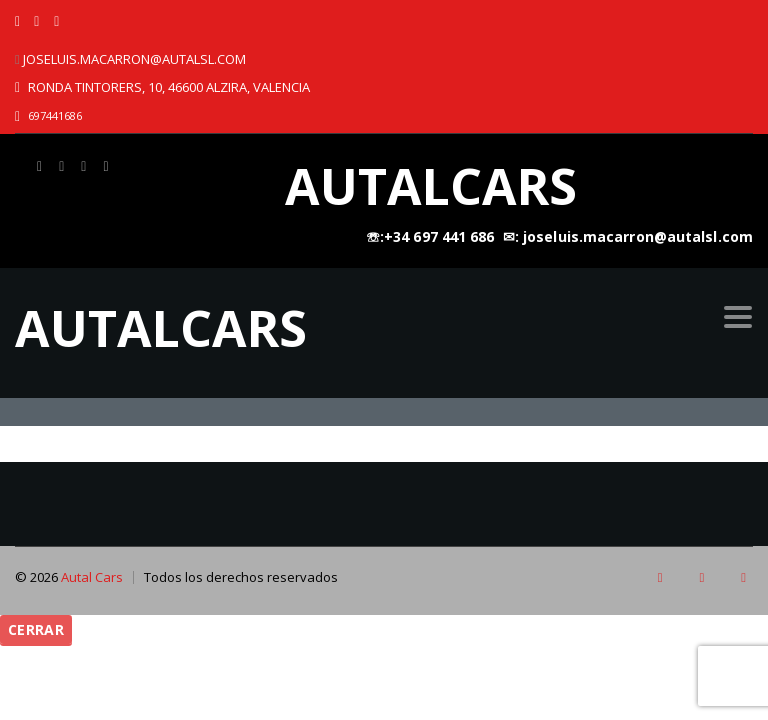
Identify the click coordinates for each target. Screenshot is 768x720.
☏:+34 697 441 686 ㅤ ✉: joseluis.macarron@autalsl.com (559, 236)
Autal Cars (92, 577)
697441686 (55, 115)
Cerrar (36, 629)
